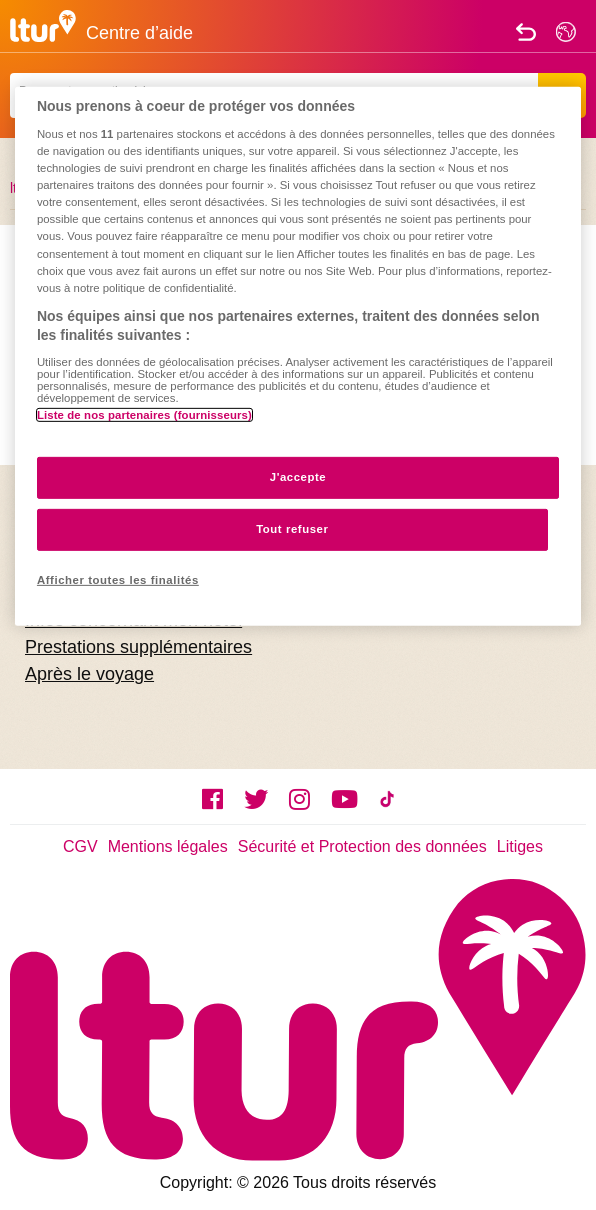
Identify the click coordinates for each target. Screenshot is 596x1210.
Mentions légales (168, 846)
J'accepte (298, 477)
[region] (298, 356)
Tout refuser (292, 529)
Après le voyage (89, 674)
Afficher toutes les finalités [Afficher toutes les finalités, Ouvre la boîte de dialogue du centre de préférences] (118, 580)
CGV (80, 846)
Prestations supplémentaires (138, 647)
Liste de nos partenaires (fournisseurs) (144, 415)
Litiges (520, 846)
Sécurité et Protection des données (362, 846)
